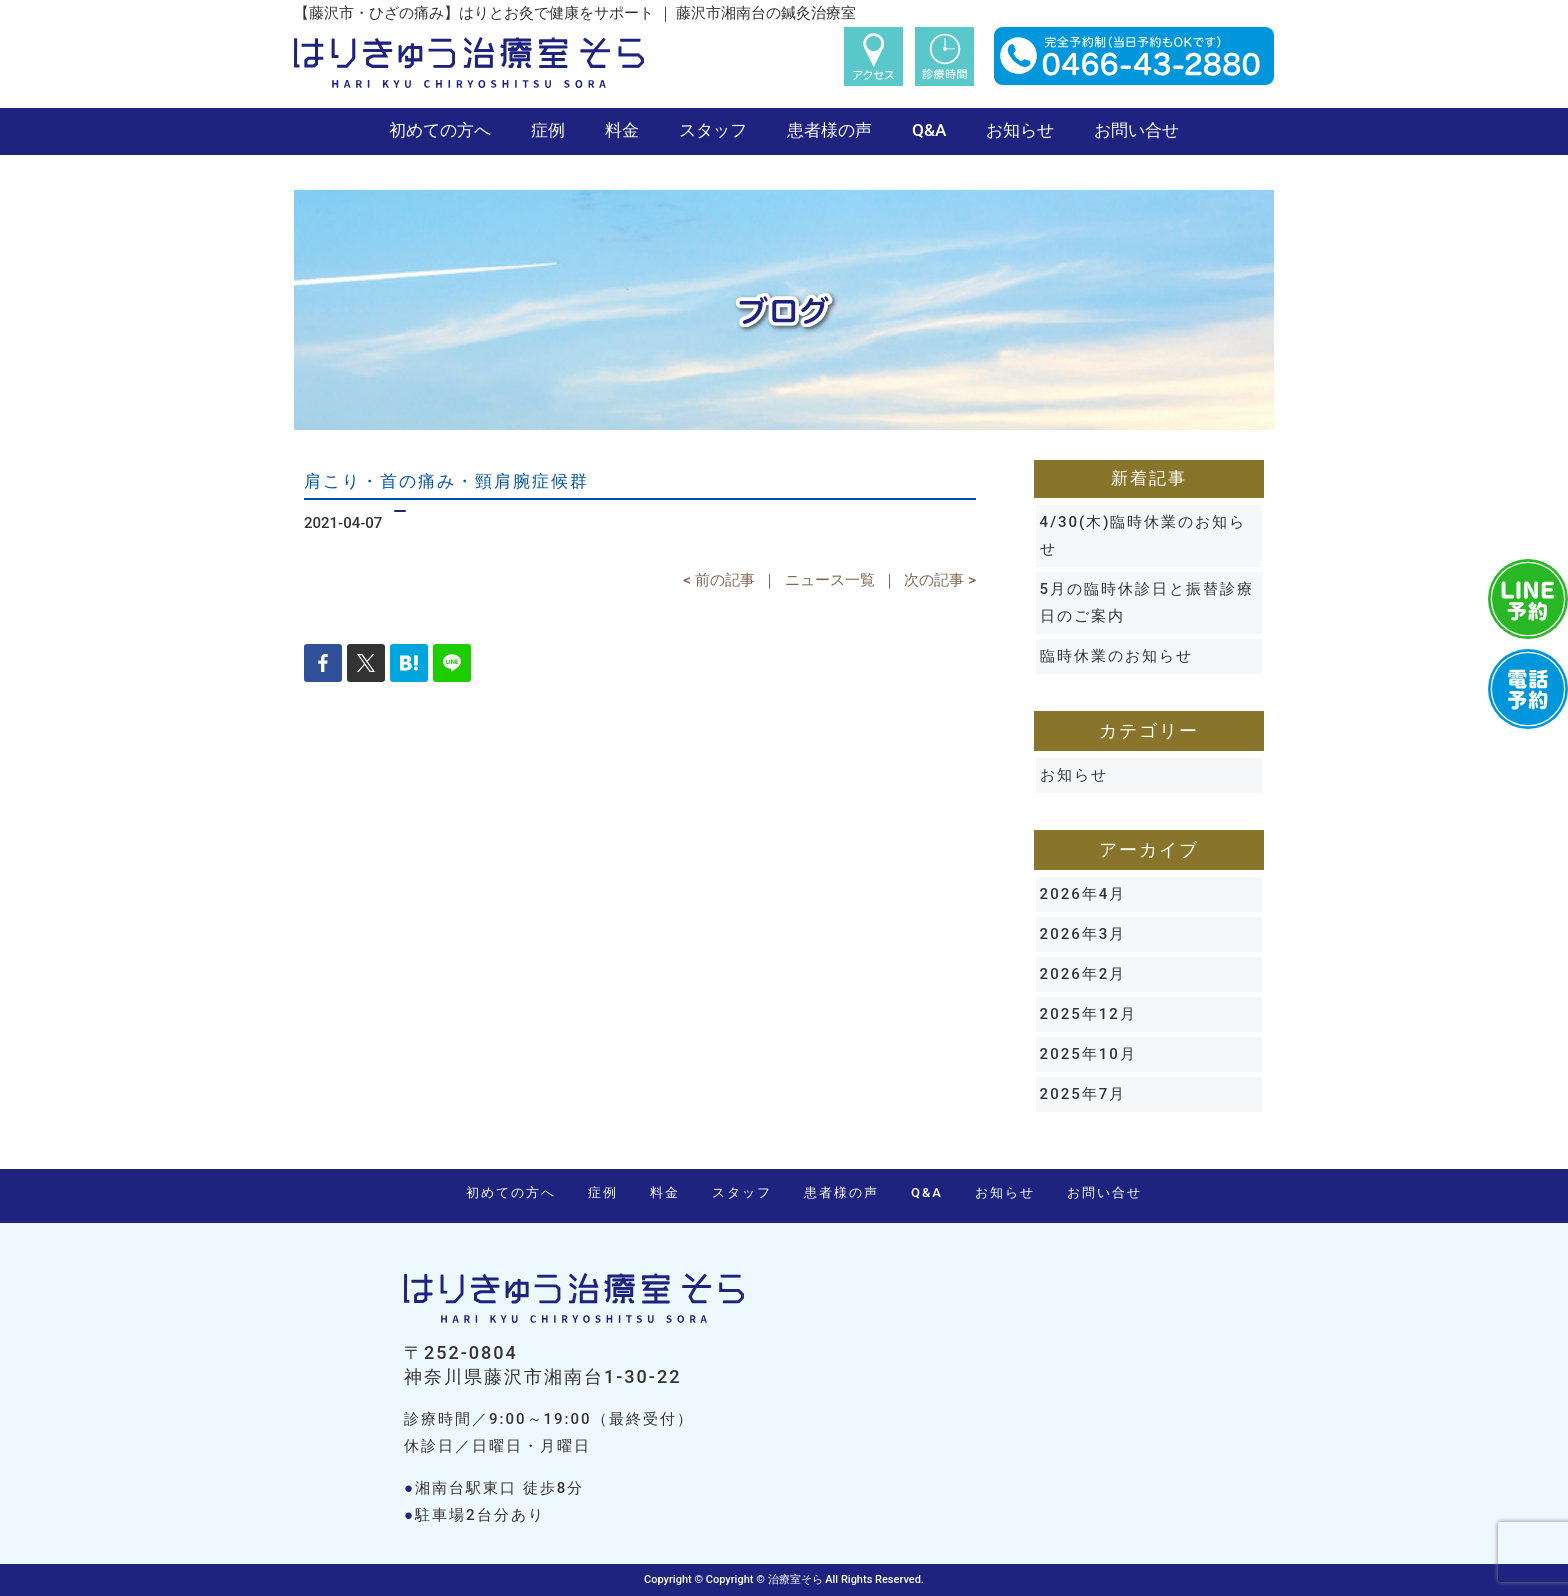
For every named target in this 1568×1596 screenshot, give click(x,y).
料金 (622, 130)
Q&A (929, 130)
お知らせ (1020, 130)
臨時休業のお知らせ (1116, 656)
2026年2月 (1083, 974)
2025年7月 (1083, 1094)
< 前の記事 (718, 580)
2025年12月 (1088, 1014)
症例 (548, 130)
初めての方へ (440, 130)
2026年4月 (1083, 894)
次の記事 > (940, 580)
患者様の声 (829, 130)
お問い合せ (1136, 130)
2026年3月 (1083, 934)
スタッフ (713, 130)
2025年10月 (1088, 1054)
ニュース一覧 (830, 580)
